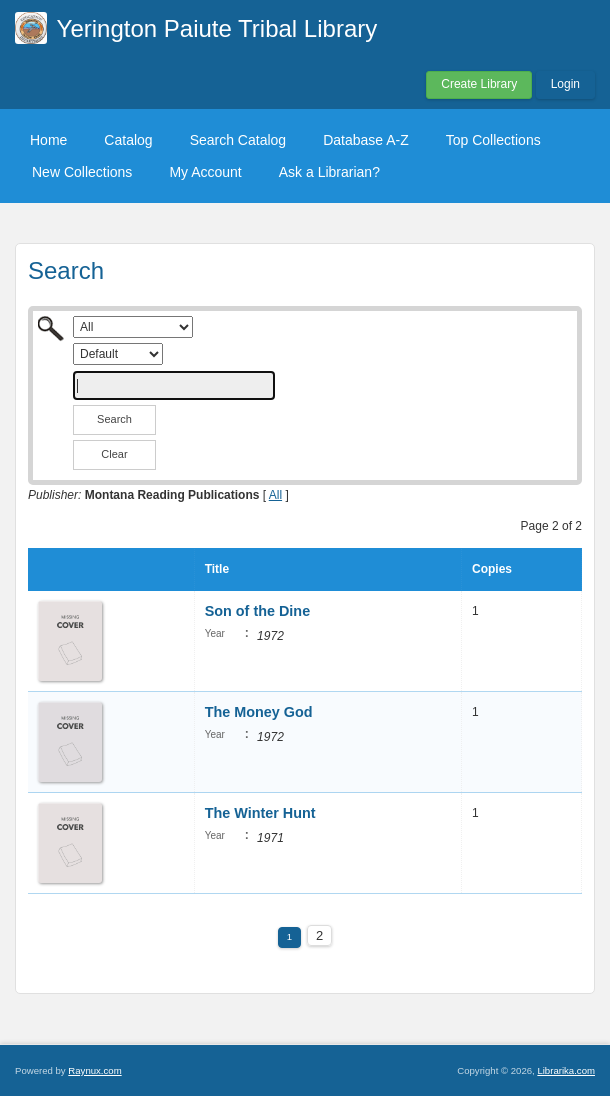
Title (217, 569)
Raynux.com (94, 1070)
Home (48, 140)
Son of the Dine (258, 611)
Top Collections (493, 140)
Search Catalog (238, 140)
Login (565, 84)
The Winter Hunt (260, 813)
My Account (205, 172)
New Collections (82, 172)
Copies (492, 569)
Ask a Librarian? (329, 172)
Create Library (479, 84)
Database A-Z (366, 140)
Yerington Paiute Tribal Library (217, 28)
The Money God (259, 712)
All (275, 495)
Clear (114, 454)
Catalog (128, 140)
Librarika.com (566, 1070)
